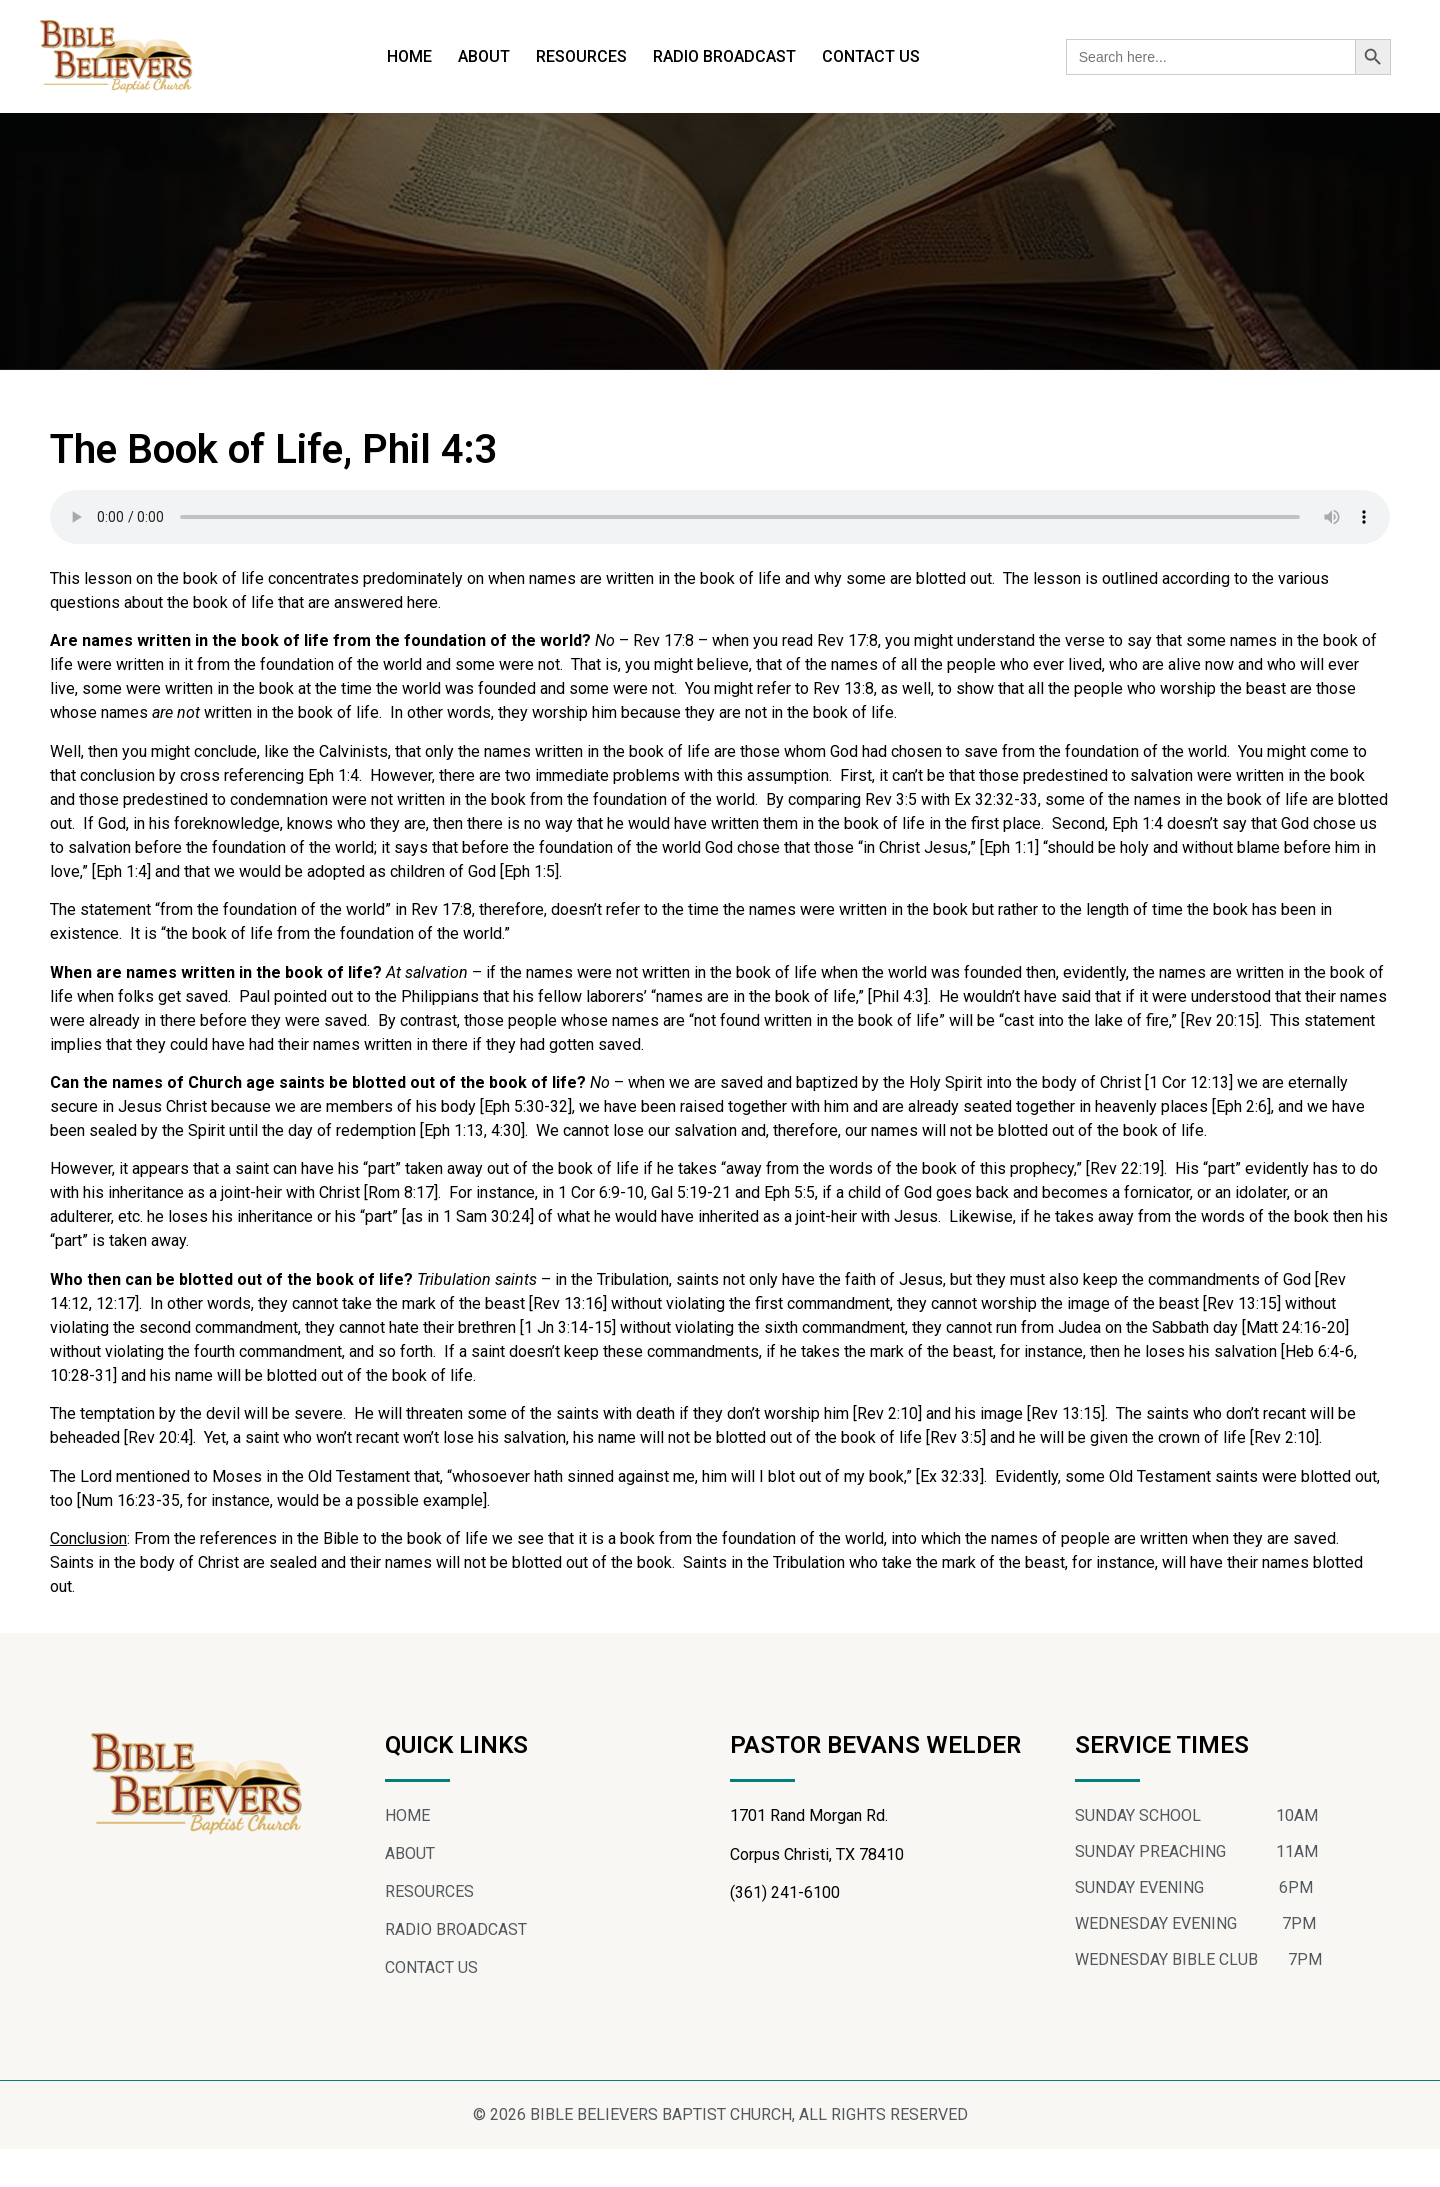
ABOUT (484, 56)
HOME (409, 56)
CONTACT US (871, 56)
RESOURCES (581, 56)
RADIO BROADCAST (724, 56)
